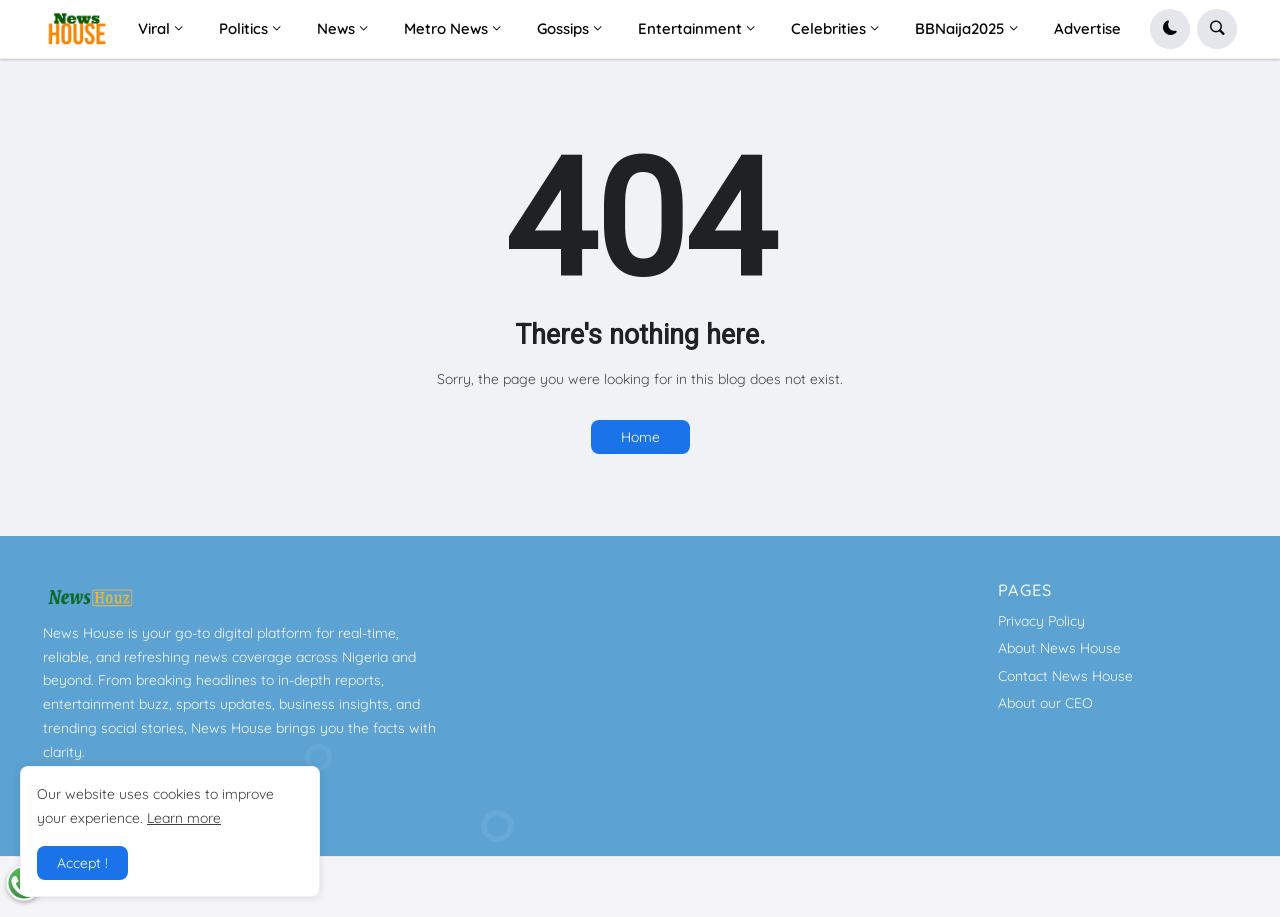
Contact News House (1065, 676)
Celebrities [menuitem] (828, 28)
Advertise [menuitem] (1087, 28)
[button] (1170, 29)
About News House (1059, 648)
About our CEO (1045, 703)
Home (640, 437)
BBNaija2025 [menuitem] (960, 28)
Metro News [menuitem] (446, 28)
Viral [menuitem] (154, 28)
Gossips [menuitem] (563, 28)
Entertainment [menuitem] (690, 28)
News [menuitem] (336, 28)
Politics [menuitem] (243, 28)
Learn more (184, 818)
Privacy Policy (1041, 621)
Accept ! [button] (82, 863)
